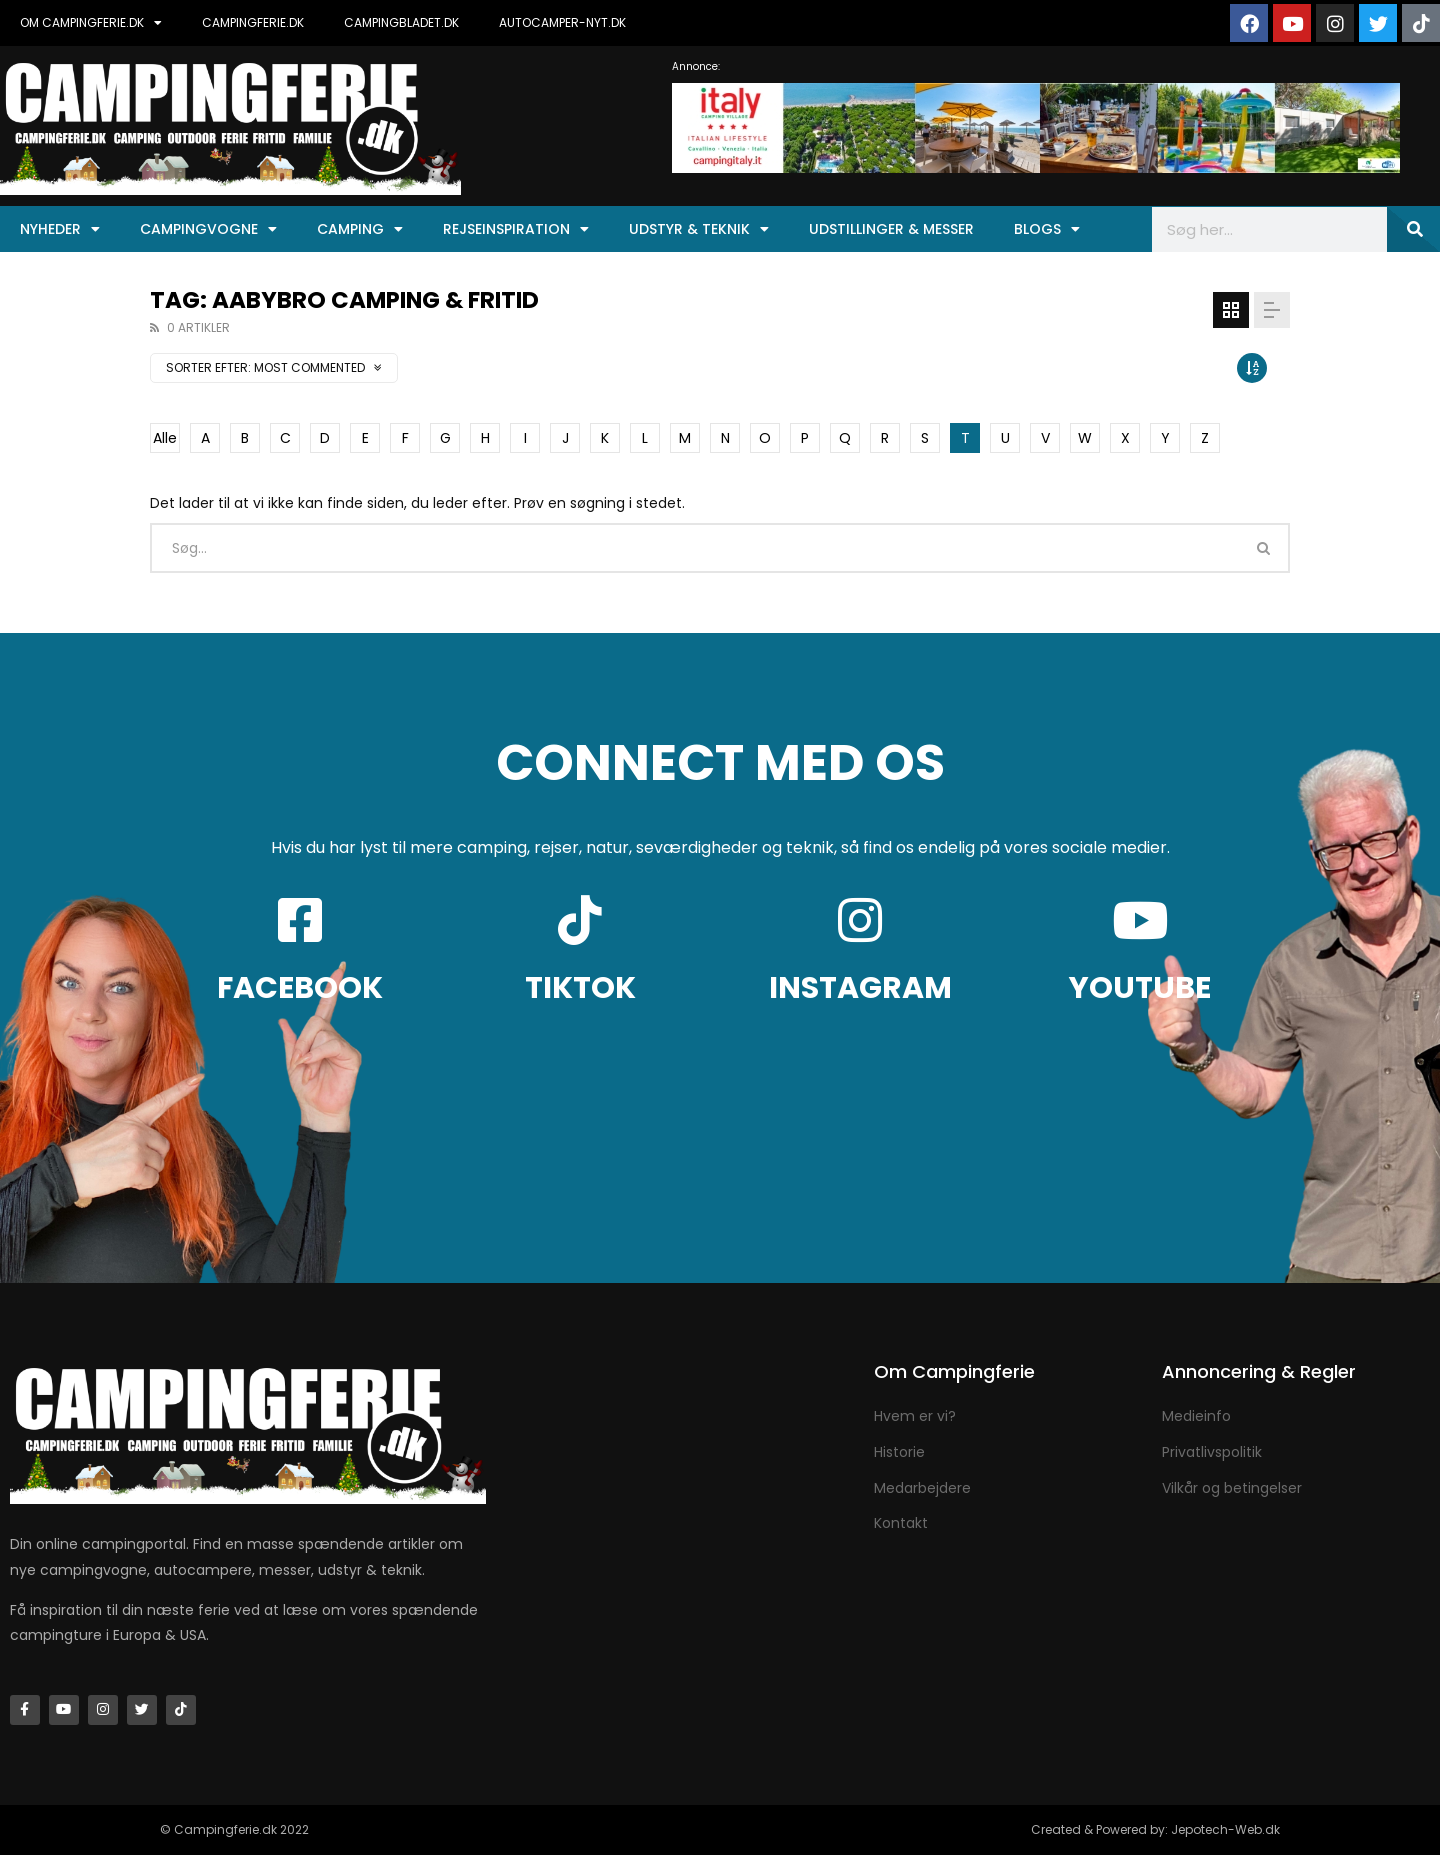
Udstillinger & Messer (891, 229)
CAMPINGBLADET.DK (401, 22)
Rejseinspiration (516, 229)
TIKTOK (580, 988)
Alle (165, 438)
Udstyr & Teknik (699, 229)
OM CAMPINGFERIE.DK (91, 23)
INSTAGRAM (860, 988)
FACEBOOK (300, 988)
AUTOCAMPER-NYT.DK (562, 22)
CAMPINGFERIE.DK (253, 22)
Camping (360, 229)
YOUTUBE (1140, 988)
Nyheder (60, 229)
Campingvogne (208, 229)
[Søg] (1413, 229)
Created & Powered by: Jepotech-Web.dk (1155, 1832)
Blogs (1047, 229)
